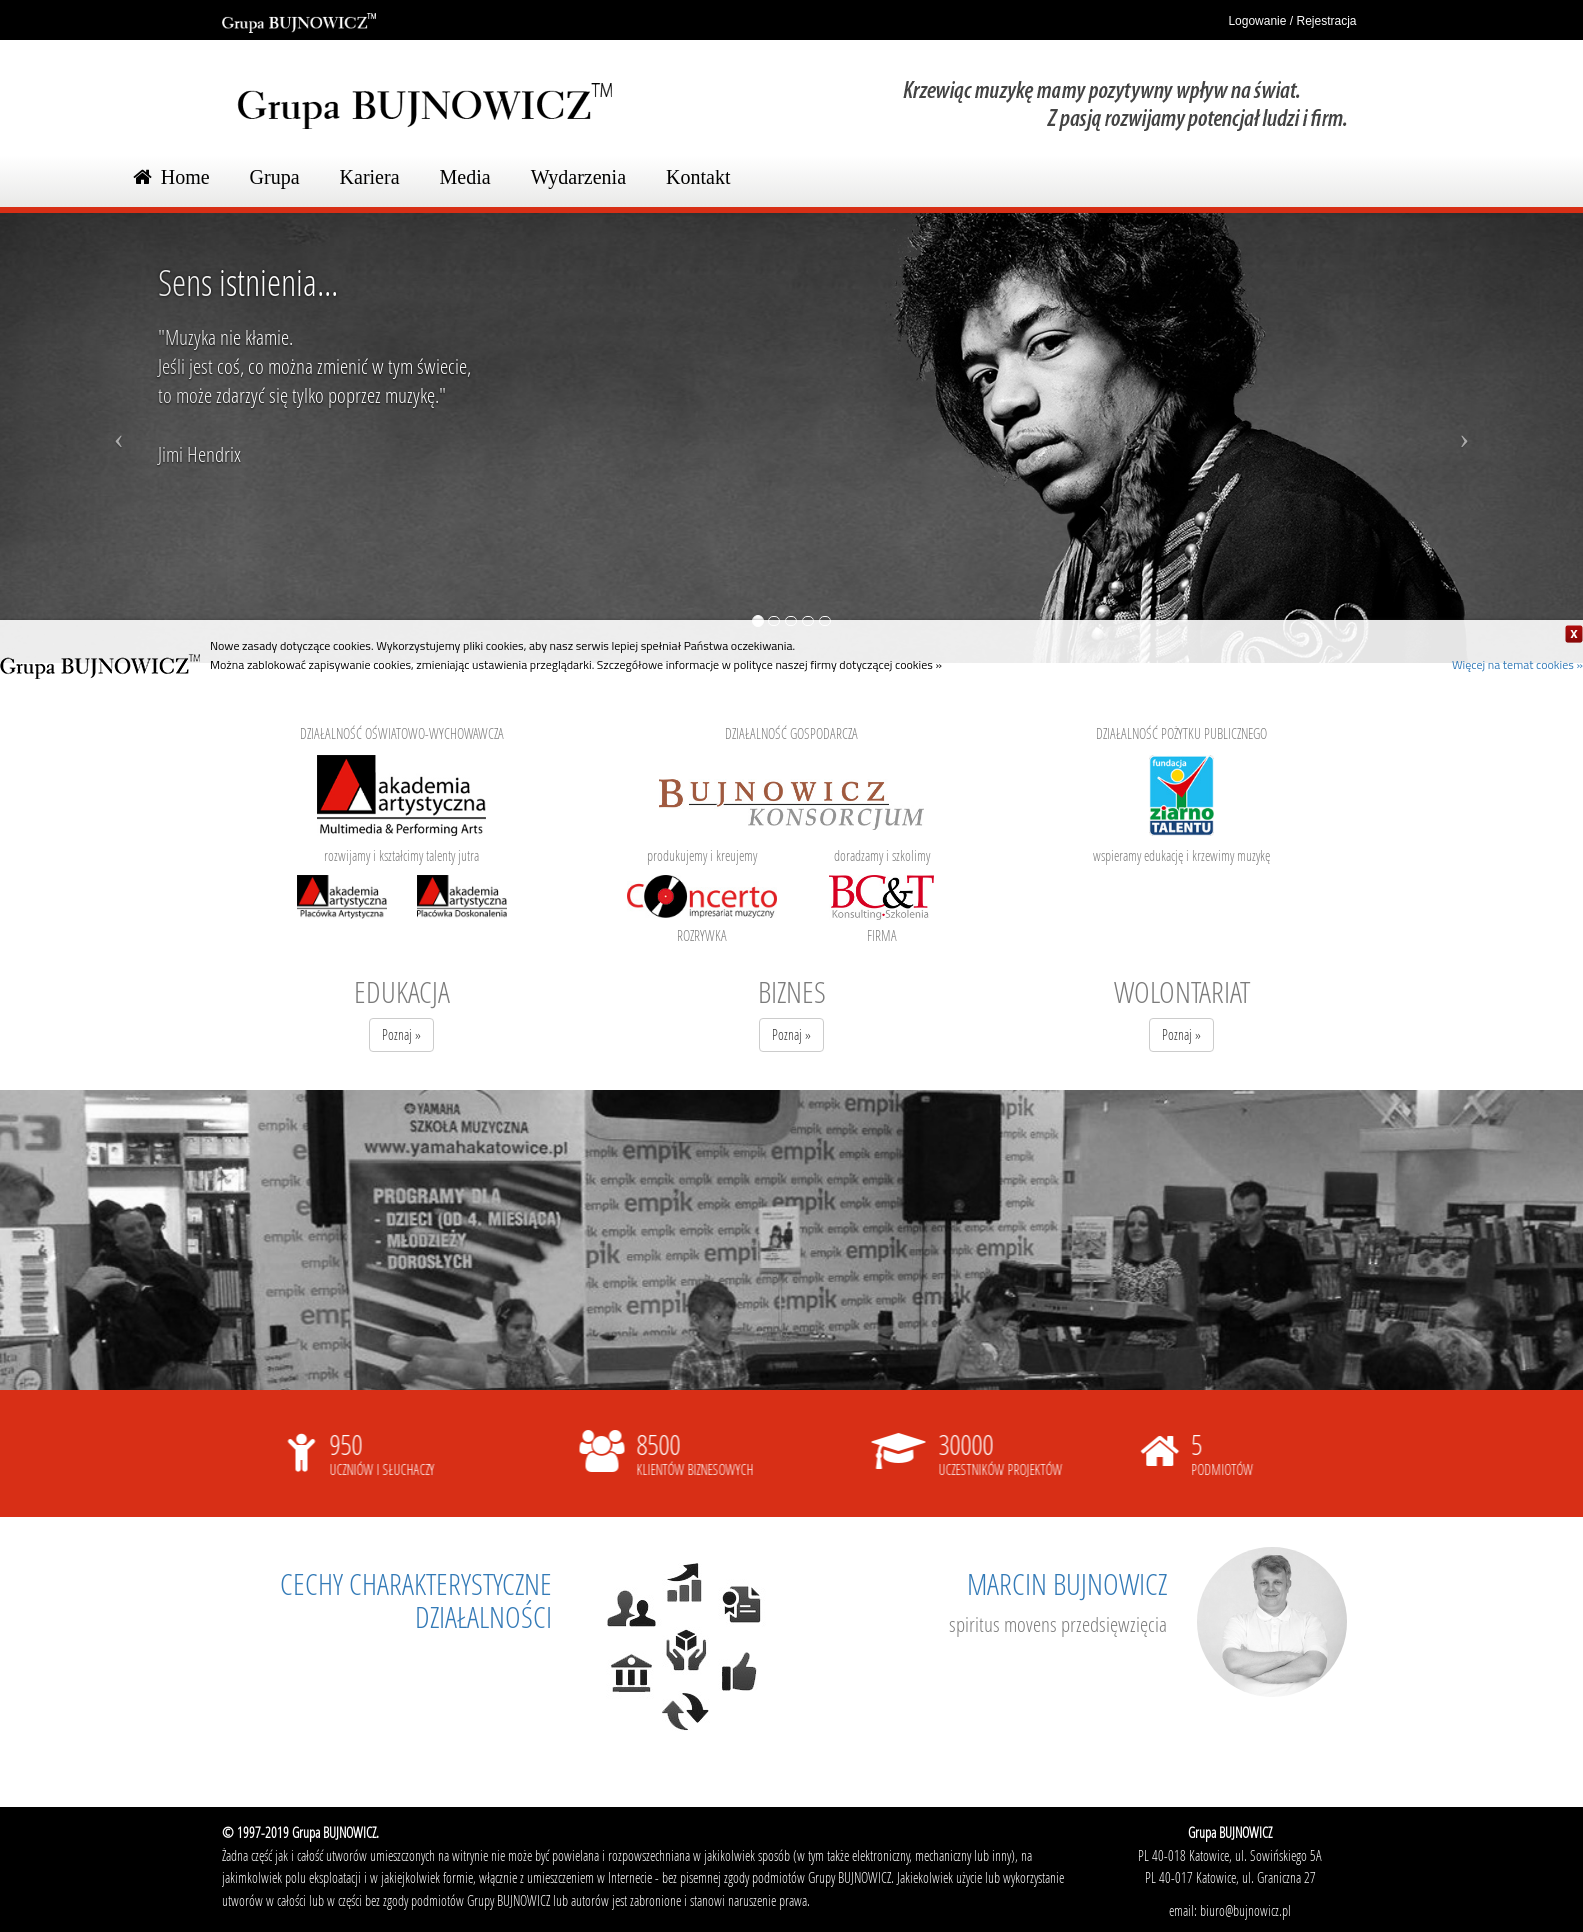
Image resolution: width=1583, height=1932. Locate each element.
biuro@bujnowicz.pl (1245, 1910)
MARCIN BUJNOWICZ (1067, 1583)
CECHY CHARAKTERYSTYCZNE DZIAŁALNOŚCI (416, 1600)
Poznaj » (401, 1034)
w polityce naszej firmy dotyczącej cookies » (832, 664)
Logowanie (1245, 21)
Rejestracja (1326, 21)
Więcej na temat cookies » (1517, 664)
